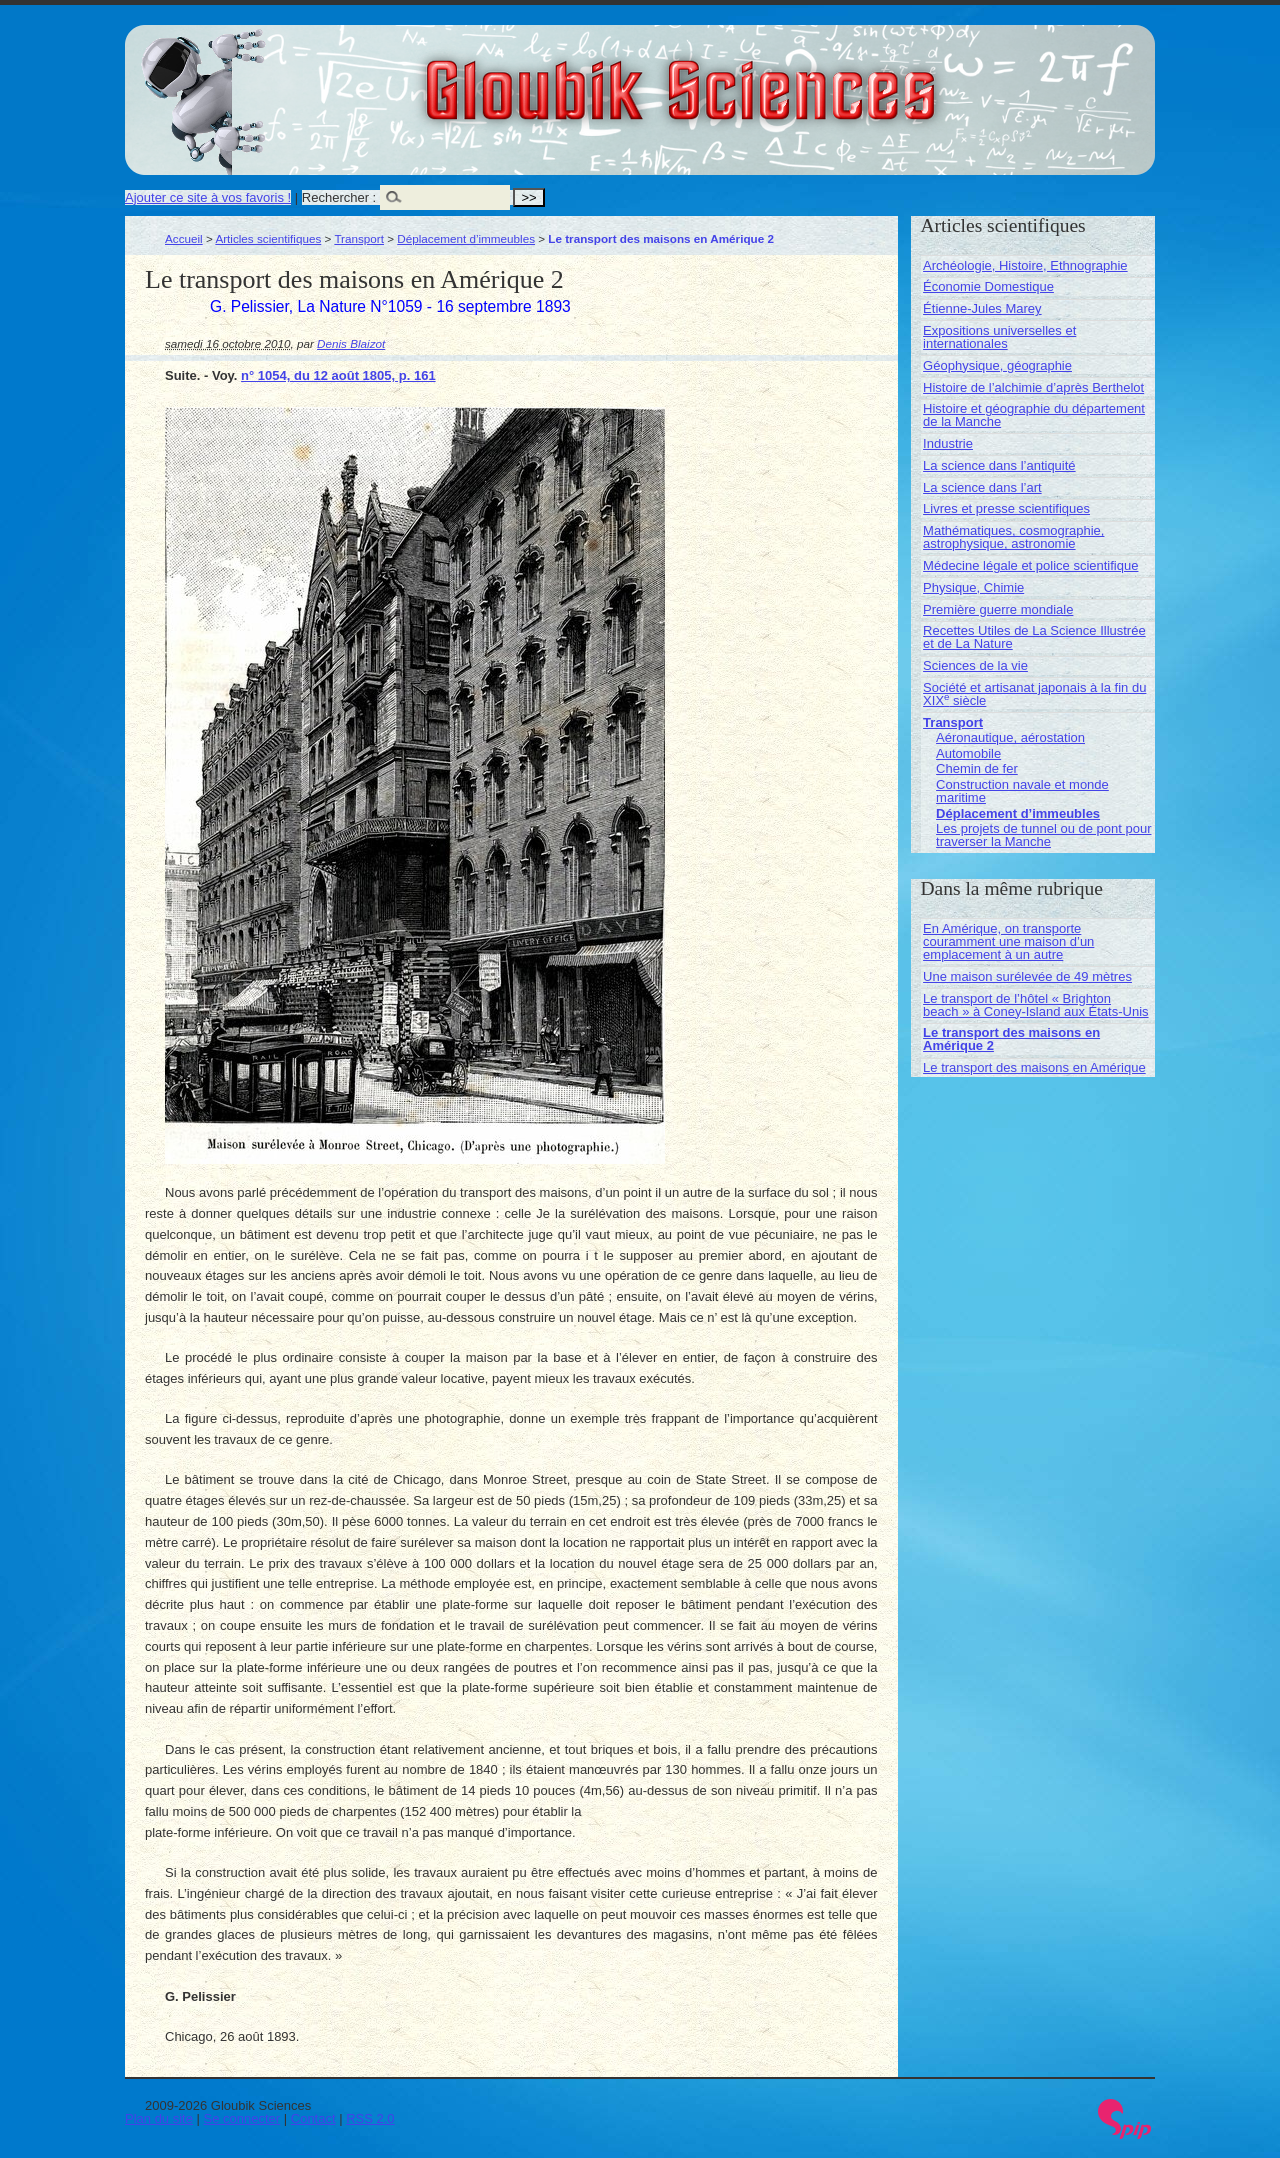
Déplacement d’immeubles (466, 238)
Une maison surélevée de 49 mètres (1027, 976)
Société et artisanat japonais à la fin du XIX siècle (1034, 694)
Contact (313, 2118)
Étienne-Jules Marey (982, 308)
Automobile (968, 753)
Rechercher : (339, 197)
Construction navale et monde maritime (1022, 791)
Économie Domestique (988, 286)
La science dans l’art (982, 487)
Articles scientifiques (268, 238)
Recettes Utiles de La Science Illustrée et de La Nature (1034, 637)
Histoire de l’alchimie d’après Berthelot (1033, 387)
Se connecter (242, 2118)
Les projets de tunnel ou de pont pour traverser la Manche (1043, 835)
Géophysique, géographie (997, 365)
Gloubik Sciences (793, 78)
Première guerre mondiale (998, 609)
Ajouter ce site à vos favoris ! (208, 197)
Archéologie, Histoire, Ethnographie (1025, 265)
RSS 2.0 (370, 2118)
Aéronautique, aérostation (1010, 737)
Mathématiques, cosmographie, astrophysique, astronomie (1013, 537)
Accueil (184, 238)
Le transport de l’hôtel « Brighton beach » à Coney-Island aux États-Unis (1035, 1005)
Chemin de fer (977, 768)
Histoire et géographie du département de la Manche (1034, 415)
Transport (359, 238)
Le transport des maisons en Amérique (1034, 1067)
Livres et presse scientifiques (1006, 508)
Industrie (948, 443)
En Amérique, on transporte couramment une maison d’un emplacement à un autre (1008, 941)
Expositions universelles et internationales (999, 337)
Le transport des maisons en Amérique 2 (1011, 1039)
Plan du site (159, 2118)
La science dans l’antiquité (999, 465)
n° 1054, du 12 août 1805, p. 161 (338, 375)
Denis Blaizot (351, 343)
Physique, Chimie (973, 587)
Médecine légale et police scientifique (1030, 565)
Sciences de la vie (975, 665)
